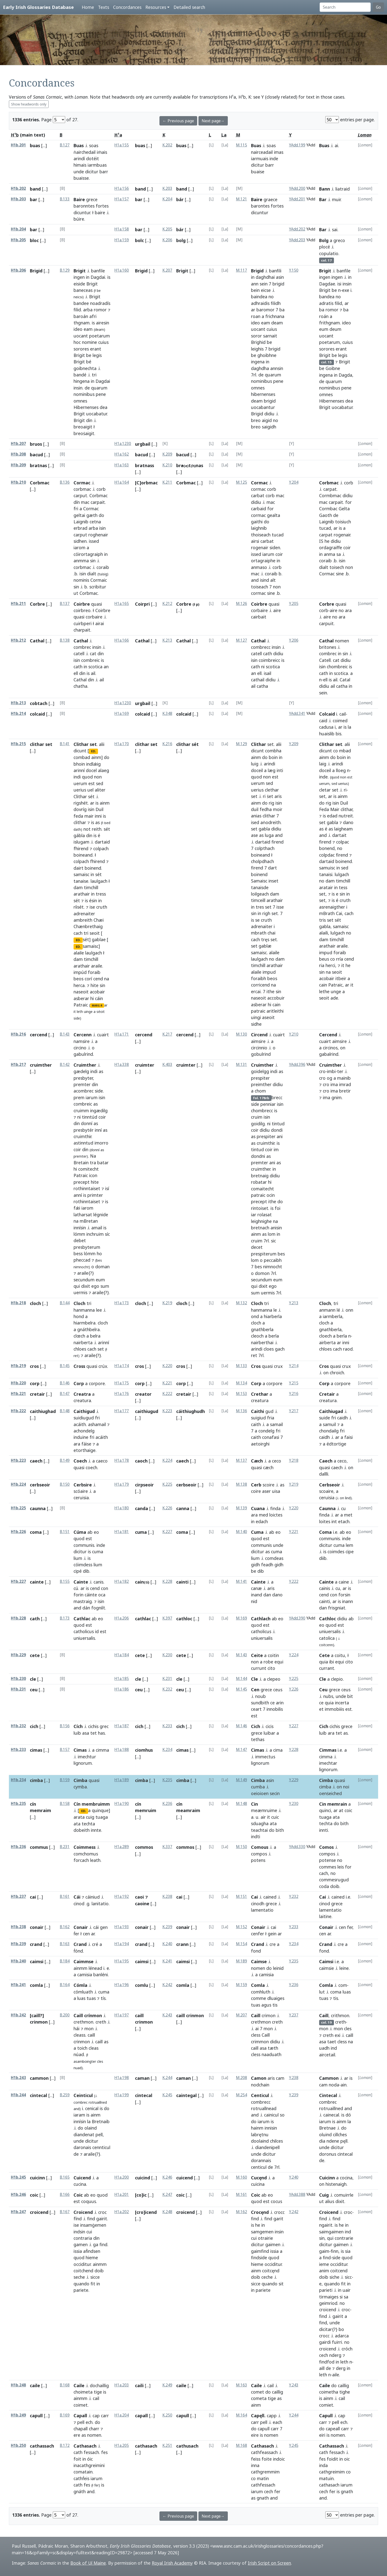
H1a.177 (121, 1410)
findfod (326, 2362)
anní (78, 1195)
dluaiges (275, 1998)
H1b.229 (18, 1655)
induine (81, 1437)
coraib (103, 567)
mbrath (258, 933)
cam (280, 2078)
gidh (255, 1565)
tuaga (102, 1817)
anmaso (259, 567)
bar (33, 199)
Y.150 (293, 270)
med (263, 1515)
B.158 (65, 1803)
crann (182, 1944)
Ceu (323, 1690)
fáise (86, 1444)
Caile (79, 2385)
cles (100, 2061)
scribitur (97, 587)
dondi (277, 1130)
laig (322, 764)
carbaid (258, 509)
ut (76, 593)
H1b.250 (18, 2445)
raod (348, 1349)
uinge (88, 1011)
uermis (80, 1292)
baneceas (83, 290)
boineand (83, 855)
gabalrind (328, 1054)
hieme (92, 2257)
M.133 (241, 1365)
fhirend (81, 848)
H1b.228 (18, 1618)
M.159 (241, 1984)
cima (278, 1750)
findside (259, 2257)
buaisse (81, 178)
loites (324, 1521)
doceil (257, 770)
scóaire (81, 1491)
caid (323, 720)
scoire (268, 1485)
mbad (345, 751)
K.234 (167, 1749)
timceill (258, 900)
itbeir (340, 978)
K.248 (167, 2211)
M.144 (241, 1678)
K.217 (167, 1034)
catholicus (84, 1631)
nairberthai (262, 1342)
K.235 (167, 1779)
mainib (344, 1078)
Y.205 (293, 603)
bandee (81, 303)
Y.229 (293, 1779)
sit (281, 2284)
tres (260, 907)
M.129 (241, 743)
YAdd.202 (297, 229)
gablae (99, 939)
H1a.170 (121, 743)
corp (34, 1383)
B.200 (65, 2015)
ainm (105, 803)
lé (338, 1310)
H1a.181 (121, 1531)
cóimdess (83, 1565)
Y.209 (293, 743)
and (255, 580)
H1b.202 (18, 188)
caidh (342, 1418)
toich (82, 2048)
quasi (96, 604)
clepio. (337, 1679)
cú (76, 1588)
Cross (79, 1366)
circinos (330, 1048)
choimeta (83, 2392)
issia (78, 2251)
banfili (275, 271)
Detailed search (189, 7)
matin (263, 2478)
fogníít (98, 1608)
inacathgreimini (89, 2465)
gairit (101, 2219)
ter (340, 1071)
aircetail (327, 2055)
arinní (79, 770)
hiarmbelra (85, 1323)
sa (338, 554)
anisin (276, 1228)
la (349, 727)
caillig (277, 2392)
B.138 (65, 640)
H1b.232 (18, 1726)
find (91, 2219)
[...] (44, 145)
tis (335, 1998)
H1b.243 (18, 2077)
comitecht (88, 1169)
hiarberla (273, 1316)
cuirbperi (83, 623)
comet (257, 2392)
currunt (258, 1668)
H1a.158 (121, 229)
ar (253, 310)
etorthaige (85, 1450)
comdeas (274, 1558)
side (99, 1091)
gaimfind (260, 2251)
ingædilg (99, 1110)
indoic (279, 2459)
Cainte (81, 1582)
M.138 (241, 1484)
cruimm (81, 1110)
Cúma (80, 1532)
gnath (263, 2498)
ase (254, 835)
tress (101, 894)
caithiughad (43, 1411)
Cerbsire (83, 1485)
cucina (80, 2184)
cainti (182, 1582)
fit (93, 2284)
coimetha (328, 2392)
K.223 (167, 1410)
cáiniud (92, 1897)
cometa (259, 2398)
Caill (255, 2015)
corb (101, 489)
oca (101, 1595)
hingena (82, 381)
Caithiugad (331, 1411)
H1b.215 (18, 743)
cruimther (41, 1065)
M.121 (241, 199)
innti (323, 1830)
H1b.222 (18, 1410)
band (35, 189)
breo (256, 420)
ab (90, 1532)
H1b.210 (18, 482)
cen (86, 1934)
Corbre (37, 604)
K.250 (167, 2415)
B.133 (65, 199)
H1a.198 (121, 2077)
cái (96, 1927)
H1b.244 (18, 2095)
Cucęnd (259, 2178)
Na (93, 1156)
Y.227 (293, 1726)
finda (275, 1508)
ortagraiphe (263, 561)
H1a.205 (121, 2445)
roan (255, 316)
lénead (95, 1968)
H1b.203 (18, 199)
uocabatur (96, 414)
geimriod (328, 2303)
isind (264, 580)
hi (92, 998)
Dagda (345, 375)
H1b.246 (18, 2194)
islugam (81, 842)
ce (272, 1703)
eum (323, 329)
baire (100, 212)
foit (77, 2459)
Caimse (259, 1961)
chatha (80, 686)
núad (79, 2054)
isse (280, 907)
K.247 (167, 2194)
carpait (98, 502)
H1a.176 (121, 1393)
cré (95, 1944)
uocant (81, 336)
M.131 (241, 1064)
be (99, 290)
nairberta (83, 1342)
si (341, 2297)
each (277, 2422)
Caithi (257, 1411)
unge (336, 991)
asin (280, 277)
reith (96, 829)
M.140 (241, 1531)
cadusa (326, 727)
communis (84, 1545)
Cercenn (83, 1035)
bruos (36, 444)
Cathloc (327, 1619)
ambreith (83, 920)
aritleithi (275, 1011)
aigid (267, 420)
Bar (323, 199)
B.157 (65, 1749)
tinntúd (89, 1117)
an (106, 667)
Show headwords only (28, 104)
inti (280, 770)
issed (94, 541)
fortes (102, 206)
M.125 (241, 482)
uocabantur (263, 407)
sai (334, 229)
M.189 (241, 1961)
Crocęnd (260, 2212)
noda (334, 2085)
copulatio (328, 253)
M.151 (241, 1896)
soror (256, 336)
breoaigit (83, 427)
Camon (258, 2078)
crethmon (83, 2022)
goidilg (258, 1124)
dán (86, 1608)
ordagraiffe (330, 547)
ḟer (76, 1934)
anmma (81, 561)
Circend (259, 1035)
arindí (79, 158)
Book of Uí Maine (88, 2563)
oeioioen (260, 1793)
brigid (278, 284)
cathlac (143, 1619)
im (276, 1149)
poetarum (99, 336)
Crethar (259, 1394)
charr (94, 2429)
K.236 (167, 1803)
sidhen (80, 541)
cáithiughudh (190, 1411)
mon (89, 2028)
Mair (334, 809)
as (97, 822)
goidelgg (260, 1071)
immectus (265, 1757)
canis (98, 1582)
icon (93, 1175)
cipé (78, 1571)
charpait (82, 630)
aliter (100, 790)
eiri (322, 2435)
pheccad (82, 1260)
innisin (271, 2128)
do (101, 515)
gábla (79, 835)
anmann (327, 1310)
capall (141, 2415)
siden (275, 547)
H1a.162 (121, 454)
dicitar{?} (328, 2329)
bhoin (79, 764)
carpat (330, 489)
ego (95, 1286)
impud (269, 972)
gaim (324, 2251)
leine (344, 1968)
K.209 (167, 454)
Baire (79, 199)
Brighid (258, 342)
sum (104, 1286)
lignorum (83, 1763)
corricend (260, 985)
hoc (77, 342)
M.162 (241, 2211)
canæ (256, 1588)
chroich (337, 1373)
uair (346, 2290)
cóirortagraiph (88, 554)
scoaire (326, 1491)
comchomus (86, 1854)
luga (269, 835)
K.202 (167, 145)
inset (273, 881)
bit (350, 1696)
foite (267, 2459)
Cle (254, 1679)
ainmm (80, 1968)
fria (270, 1418)
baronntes (84, 206)
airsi (255, 541)
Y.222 (293, 1581)
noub (260, 1696)
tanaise (81, 881)
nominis (81, 580)
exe (345, 290)
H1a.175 (121, 1383)
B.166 (65, 2194)
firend (277, 842)
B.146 (65, 1383)
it (75, 1011)
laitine (325, 1916)
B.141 (65, 743)
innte (96, 1830)
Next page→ (213, 121)
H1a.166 (121, 640)
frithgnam (329, 323)
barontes (260, 206)
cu (343, 1508)
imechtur (87, 1757)
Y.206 (293, 640)
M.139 (241, 1508)
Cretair (327, 1394)
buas (35, 145)
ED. (93, 751)
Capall (80, 2415)
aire (277, 610)
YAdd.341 (297, 713)
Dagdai (98, 277)
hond (79, 1316)
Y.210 (293, 1034)
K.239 (167, 1926)
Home (88, 7)
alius (329, 2201)
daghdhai (265, 277)
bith (280, 1830)
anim (324, 2271)
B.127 (65, 145)
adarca (342, 2336)
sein (264, 284)
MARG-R (97, 1005)
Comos (326, 1847)
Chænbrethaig (88, 926)
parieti (325, 2290)
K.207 (167, 270)
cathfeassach (264, 2452)
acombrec (84, 1091)
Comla (258, 1985)
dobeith (82, 1830)
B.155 (65, 1581)
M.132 (241, 1303)
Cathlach (261, 1619)
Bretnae (327, 2128)
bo (341, 2329)
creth (101, 2022)
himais (80, 165)
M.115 (241, 145)
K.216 (167, 743)
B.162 (65, 1926)
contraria (83, 2238)
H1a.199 (121, 2095)
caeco (102, 1461)
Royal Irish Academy (172, 2563)
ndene (333, 2141)
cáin (99, 998)
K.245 (167, 2095)
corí (88, 979)
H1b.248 (18, 2385)
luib (77, 1733)
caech (36, 1461)
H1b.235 (18, 1803)
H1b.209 (18, 465)
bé (88, 362)
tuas (91, 1998)
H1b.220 (18, 1383)
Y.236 (293, 1984)
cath (78, 667)
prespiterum (263, 1254)
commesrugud (334, 1880)
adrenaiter (84, 914)
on (342, 1048)
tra (93, 1162)
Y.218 (293, 1460)
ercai (256, 991)
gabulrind (83, 1054)
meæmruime (264, 1810)
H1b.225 (18, 1508)
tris (322, 920)
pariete (81, 2290)
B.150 (65, 1484)
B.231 (65, 1846)
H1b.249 (18, 2415)
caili (139, 2385)
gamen (81, 2244)
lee (99, 1310)
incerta (342, 1703)
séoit (101, 1011)
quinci (325, 1810)
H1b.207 (18, 443)
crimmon (260, 2042)
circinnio (259, 1048)
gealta (273, 515)
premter (82, 1084)
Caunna (327, 1508)
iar (253, 1214)
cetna (95, 522)
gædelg (81, 1071)
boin (273, 757)
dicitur (91, 172)
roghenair (98, 535)
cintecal (38, 2095)
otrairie (265, 2238)
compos (259, 1854)
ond (255, 1316)
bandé (80, 375)
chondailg (329, 1431)
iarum (268, 554)
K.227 (167, 1531)
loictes (275, 1515)
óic (90, 2459)
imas (278, 152)
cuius (103, 342)
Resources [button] (155, 7)
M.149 (241, 1779)
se (257, 920)
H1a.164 (121, 482)
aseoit (268, 1017)
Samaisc (259, 881)
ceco (276, 1461)
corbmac (82, 489)
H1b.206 (18, 270)
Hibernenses (86, 407)
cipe (350, 1551)
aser (266, 1491)
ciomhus (144, 1750)
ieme (324, 2264)
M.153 (241, 1393)
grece (91, 199)
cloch (35, 1303)
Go (378, 7)
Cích (78, 1726)
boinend (93, 868)
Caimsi (326, 1961)
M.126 (241, 603)
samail (276, 1424)
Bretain (81, 1162)
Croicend (83, 2212)
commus (39, 1847)
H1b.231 (18, 1689)
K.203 (167, 188)
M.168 (241, 2445)
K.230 (167, 1655)
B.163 (65, 1943)
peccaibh (273, 1260)
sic (273, 1241)
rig (271, 803)
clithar (80, 822)
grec (104, 1726)
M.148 (241, 1803)
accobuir (276, 998)
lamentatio (330, 1910)
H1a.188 (121, 1749)
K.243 (167, 2015)
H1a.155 (121, 145)
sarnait (270, 336)
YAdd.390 (297, 1618)
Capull (326, 2415)
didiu (269, 414)
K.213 (167, 640)
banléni (100, 1974)
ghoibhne (266, 355)
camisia (84, 1974)
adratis (326, 303)
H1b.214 (18, 713)
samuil (329, 1424)
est (91, 783)
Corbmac (39, 483)
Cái (77, 1897)
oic (347, 2459)
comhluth (260, 1992)
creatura (82, 1400)
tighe (344, 2392)
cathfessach (263, 2485)
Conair (81, 1927)
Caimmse (84, 1961)
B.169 (65, 2415)
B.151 (65, 1531)
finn (334, 2251)
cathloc (184, 1619)
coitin (273, 1655)
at (341, 1810)
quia (323, 1662)
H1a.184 (121, 1655)
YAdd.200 (297, 188)
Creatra (82, 1394)
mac (85, 502)
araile (96, 966)
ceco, (342, 1461)
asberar (81, 998)
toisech (336, 567)
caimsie (326, 1968)
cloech (325, 1336)
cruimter (144, 1065)
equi (278, 1662)
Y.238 (293, 2077)
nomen (342, 641)
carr (105, 2415)
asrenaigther (332, 907)
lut (322, 1992)
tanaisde (260, 887)
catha (342, 686)
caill (91, 2035)
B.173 (65, 1618)
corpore (97, 1383)
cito (349, 1662)
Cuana (258, 1508)
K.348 (167, 713)
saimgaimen (331, 2232)
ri (264, 796)
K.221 (167, 1383)
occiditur (82, 2264)
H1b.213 (18, 703)
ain (344, 2085)
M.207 (241, 2015)
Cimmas (327, 1750)
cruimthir (82, 1136)
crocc (279, 2212)
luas (81, 1998)
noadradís (100, 303)
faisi (348, 1437)
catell (79, 653)
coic (348, 1810)
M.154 (241, 1943)
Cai (339, 913)
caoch (141, 1461)
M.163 (241, 2385)
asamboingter (85, 2061)
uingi (256, 1017)
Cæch (257, 1461)
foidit (332, 2459)
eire (255, 2435)
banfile (98, 271)
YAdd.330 (297, 1846)
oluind (325, 2134)
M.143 (241, 1655)
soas (93, 145)
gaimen (272, 2244)
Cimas (80, 1750)
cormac (258, 489)
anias (256, 816)
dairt (78, 868)
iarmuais (259, 158)
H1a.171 (121, 1034)
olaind (90, 2128)
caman (142, 2078)
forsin (344, 1595)
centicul (259, 2167)
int (334, 1521)
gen (104, 1927)
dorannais (261, 2160)
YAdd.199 (297, 145)
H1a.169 (121, 713)
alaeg (103, 770)
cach (78, 933)
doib (334, 1886)
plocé (324, 247)
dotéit (92, 158)
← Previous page (178, 121)
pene (101, 394)
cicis (269, 1726)
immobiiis (334, 1709)
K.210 (167, 465)
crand (36, 1944)
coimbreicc (269, 660)
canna (182, 1508)
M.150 (241, 1846)
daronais (82, 2147)
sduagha (260, 1823)
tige (98, 2392)
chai (271, 933)
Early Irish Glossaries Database (38, 7)
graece (270, 199)
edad (332, 816)
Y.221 (293, 1531)
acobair (97, 992)
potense (327, 1860)
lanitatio (100, 1903)
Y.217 (293, 1410)
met (348, 1515)
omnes (80, 401)
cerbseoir (40, 1485)
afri (93, 316)
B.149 (65, 1460)
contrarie (344, 2238)
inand (256, 1595)
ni (263, 667)
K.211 (167, 482)
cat (93, 653)
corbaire (94, 617)
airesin (102, 323)
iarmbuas (97, 165)
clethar (272, 790)
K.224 (167, 1460)
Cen (255, 1690)
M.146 (241, 1726)
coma (36, 1532)
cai (33, 1897)
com (342, 1985)
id (97, 1631)
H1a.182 (121, 1581)
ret (254, 1355)
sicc (348, 2277)
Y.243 (293, 2385)
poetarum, (330, 342)
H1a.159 (121, 240)
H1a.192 (121, 1896)
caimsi (36, 1961)
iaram (79, 2115)
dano (348, 822)
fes (104, 2452)
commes (327, 1867)
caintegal (186, 2095)
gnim (336, 1097)
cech (323, 2355)
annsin (276, 368)
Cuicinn (327, 2178)
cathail (257, 680)
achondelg (84, 1431)
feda (78, 816)
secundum (84, 1280)
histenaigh (336, 2184)
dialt (91, 574)
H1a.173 (121, 1303)
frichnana (274, 316)
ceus (277, 1690)
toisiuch (343, 522)
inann (347, 1601)
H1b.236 (18, 1846)
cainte (37, 1582)
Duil (99, 809)
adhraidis (260, 303)
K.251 (167, 2445)
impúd (80, 972)
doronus (327, 2154)
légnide (100, 1214)
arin (280, 1703)
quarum (99, 388)
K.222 (167, 1393)
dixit (85, 1286)
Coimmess (85, 1847)
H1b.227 (18, 1581)
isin (102, 528)
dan (267, 1595)
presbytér (84, 1130)
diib (323, 1558)
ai (336, 145)
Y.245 (293, 2445)
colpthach (264, 848)
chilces (276, 2141)
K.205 (167, 229)
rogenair (259, 547)
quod (87, 777)
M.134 (241, 1383)
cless (255, 2035)
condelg (266, 1431)
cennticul (101, 2147)
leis (340, 1867)
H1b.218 (18, 1303)
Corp (79, 1383)
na (106, 979)
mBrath (327, 913)
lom (271, 1234)
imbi (331, 1071)
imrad (345, 1084)
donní (86, 1123)
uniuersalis (84, 1638)
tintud (278, 1124)
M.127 (241, 640)
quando (81, 2284)
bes (281, 1254)
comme (258, 1998)
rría (339, 959)
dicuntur (82, 212)
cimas (36, 1750)
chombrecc (262, 1110)
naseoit (81, 992)
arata (79, 1817)
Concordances (127, 7)
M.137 (241, 1460)
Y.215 (293, 1383)
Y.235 (293, 1961)
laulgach (99, 881)
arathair (82, 894)
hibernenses (263, 394)
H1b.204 (18, 229)
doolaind (260, 2141)
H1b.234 (18, 1779)
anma (329, 554)
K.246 (167, 2177)
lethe (324, 991)
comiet (326, 2405)
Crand (80, 1944)
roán (324, 316)
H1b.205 (18, 240)
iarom (79, 547)
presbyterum (87, 1247)
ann (254, 284)
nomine (89, 342)
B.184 (65, 1961)
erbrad (80, 528)
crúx (102, 1366)
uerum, (324, 783)
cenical (91, 2108)
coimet (81, 2405)
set (270, 744)
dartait (339, 835)
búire (79, 219)
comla (36, 1985)
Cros (256, 1366)
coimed (340, 720)
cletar (325, 790)
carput (80, 495)
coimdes (336, 1551)
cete (35, 1655)
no (271, 297)
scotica (95, 667)
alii (101, 744)
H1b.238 (18, 1926)
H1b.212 (18, 640)
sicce (95, 2277)
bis (338, 734)
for (270, 509)
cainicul (271, 2115)
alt (273, 580)
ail (93, 673)
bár (180, 199)
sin (93, 561)
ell (76, 673)
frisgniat (336, 1608)
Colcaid (327, 714)
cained (269, 1897)
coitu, (340, 1655)
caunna (38, 1508)
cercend (38, 1035)
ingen (79, 277)
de (87, 388)
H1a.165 (121, 603)
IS (321, 541)
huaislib (326, 734)
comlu (141, 1985)
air (263, 1817)
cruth (101, 907)
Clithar (80, 796)
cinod (79, 1903)
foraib (94, 972)
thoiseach (261, 535)
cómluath (83, 1992)
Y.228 (293, 1749)
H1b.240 (18, 1961)
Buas (79, 145)
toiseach (259, 587)
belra (95, 1336)
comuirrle (343, 2195)
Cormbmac (330, 495)
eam (88, 329)
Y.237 (293, 2015)
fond (324, 1951)
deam (277, 323)
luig (254, 764)
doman (102, 1267)
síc (107, 1234)
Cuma (257, 1532)
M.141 (241, 1581)
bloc (34, 240)
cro (322, 1071)
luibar (269, 1733)
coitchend (83, 2271)
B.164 (65, 1984)
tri (94, 375)
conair (36, 1927)
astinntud (83, 1143)
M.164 (241, 2415)
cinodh (257, 1903)
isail (267, 673)
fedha (266, 809)
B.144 (65, 1303)
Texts (103, 7)
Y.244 (293, 2415)
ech (89, 2422)
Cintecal (328, 2095)
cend (98, 979)
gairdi (325, 2342)
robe (268, 1662)
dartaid (102, 842)
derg (341, 2368)
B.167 (65, 2211)
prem (79, 1097)
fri (76, 509)
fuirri (337, 2342)
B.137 (65, 603)
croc (102, 2212)
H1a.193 (121, 1926)
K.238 (167, 1896)
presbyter (83, 1078)
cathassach (42, 2446)
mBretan (89, 1221)
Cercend (328, 1035)
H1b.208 (18, 454)
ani (280, 1136)
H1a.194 (121, 1943)
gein (272, 1934)
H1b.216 (18, 1034)
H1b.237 (18, 1896)
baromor (265, 310)
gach (280, 1349)
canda (141, 1508)
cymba (80, 1787)
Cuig (324, 2195)
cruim (256, 1117)
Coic (78, 2195)
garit (278, 2219)
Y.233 (293, 1926)
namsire (82, 1041)
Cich (255, 1726)
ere (77, 2435)
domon (262, 1273)
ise (92, 907)
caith (256, 1424)
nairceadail (262, 152)
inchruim (95, 1234)
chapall (81, 2429)
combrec (82, 647)
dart (272, 868)
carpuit (326, 623)
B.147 (65, 1393)
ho (99, 1253)
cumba (258, 1787)
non (277, 587)
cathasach (146, 2446)
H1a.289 (121, 1846)
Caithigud (84, 1411)
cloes (269, 1349)
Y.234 (293, 1943)
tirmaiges (328, 2297)
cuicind (142, 2178)
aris (278, 796)
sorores (81, 349)
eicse (266, 290)
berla (274, 1336)
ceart (256, 1709)
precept (82, 1182)
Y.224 (293, 1655)
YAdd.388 (297, 2194)
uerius (80, 790)
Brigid (36, 271)
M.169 (241, 1618)
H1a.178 (121, 1460)
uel (90, 790)
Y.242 (293, 2211)
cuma (97, 1551)
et (321, 1709)
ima (334, 1084)
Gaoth (325, 515)
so (282, 2115)
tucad (278, 535)
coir (279, 554)
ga (95, 2244)
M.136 (241, 1410)
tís (103, 1998)
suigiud (258, 1418)
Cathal (37, 641)
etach (343, 1521)
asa (85, 1733)
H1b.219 (18, 1365)
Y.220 (293, 1508)
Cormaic (98, 580)
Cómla (80, 1985)
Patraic (81, 1005)
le (275, 1310)
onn (349, 1310)
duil (254, 809)
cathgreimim (332, 2472)
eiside (79, 284)
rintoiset (259, 1208)
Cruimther (85, 1065)
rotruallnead (263, 2108)
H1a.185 (121, 1678)
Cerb (256, 1485)
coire (256, 1491)
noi (346, 1787)
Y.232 (293, 1896)
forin (78, 1595)
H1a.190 (121, 1803)
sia (347, 2251)
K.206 (167, 240)
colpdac (327, 855)
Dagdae (327, 284)
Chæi (99, 920)
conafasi (270, 1437)
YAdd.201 (297, 199)
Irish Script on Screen (269, 2563)
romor (100, 310)
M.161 (241, 2194)
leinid (278, 1968)
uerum (80, 783)
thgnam (82, 323)
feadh (267, 1565)
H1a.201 (121, 2194)
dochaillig (99, 2385)
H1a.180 (121, 1508)
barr (103, 172)
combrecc (261, 647)
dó (348, 2115)
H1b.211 (18, 603)
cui (89, 2232)
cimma (102, 1750)
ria (321, 965)
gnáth (80, 2491)
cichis (93, 1726)
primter (95, 1195)
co (335, 751)
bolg (181, 240)
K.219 (167, 1303)
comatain (83, 2472)
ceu (34, 1690)
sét (91, 796)
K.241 (167, 1961)
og (329, 1078)
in (87, 277)
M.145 (241, 1689)
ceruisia (81, 1497)
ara (348, 610)
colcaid (37, 714)
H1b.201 (18, 145)
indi (77, 777)
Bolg (324, 240)
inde (274, 158)
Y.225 (293, 1678)
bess (78, 1253)
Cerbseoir (329, 1485)
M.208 (241, 2077)
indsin (79, 2232)
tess (343, 887)
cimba (36, 1780)
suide (324, 1418)
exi (337, 2035)
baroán (81, 316)
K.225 (167, 1484)
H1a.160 (121, 270)
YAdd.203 (297, 240)
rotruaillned (98, 2102)
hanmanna (84, 1310)
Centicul (260, 2095)
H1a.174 (121, 1365)
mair (89, 816)
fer (349, 1927)
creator (143, 1394)
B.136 (65, 482)
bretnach (260, 1228)
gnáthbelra (88, 1329)
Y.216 (293, 1393)
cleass (79, 2035)
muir (336, 199)
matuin (326, 2478)
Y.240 (293, 2177)
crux (346, 1366)
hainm (257, 2128)
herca (79, 985)
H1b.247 (18, 2211)
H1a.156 (121, 188)
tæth (273, 2048)
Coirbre (82, 604)
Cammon (329, 2078)
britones (327, 647)
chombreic (337, 667)
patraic (258, 1011)
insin (78, 388)
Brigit (80, 271)
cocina (346, 2178)
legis (97, 355)
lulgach (342, 874)
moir (277, 809)
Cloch (79, 1303)
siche (334, 2277)
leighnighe (261, 1221)
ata (77, 1824)
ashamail (97, 1424)
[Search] (345, 7)
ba (282, 310)
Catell (325, 660)
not (87, 829)
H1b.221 (18, 1393)
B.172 (65, 2445)
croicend (39, 2212)
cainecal (331, 2115)
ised (107, 822)
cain (276, 1004)
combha (273, 751)
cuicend (184, 2178)
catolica (327, 1638)
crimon (268, 2015)
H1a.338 (121, 1064)
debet (80, 1240)
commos (144, 1847)
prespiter (260, 1078)
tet (93, 1733)
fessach (91, 2452)
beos (78, 979)
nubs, (328, 1696)
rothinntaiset (87, 1188)
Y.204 (293, 482)
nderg (335, 2355)
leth (80, 1011)
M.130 (241, 1034)
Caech (325, 1461)
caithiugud (146, 1411)
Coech (80, 1461)
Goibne (333, 368)
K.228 (167, 1581)
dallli (323, 1474)
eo (96, 1532)
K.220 (167, 1365)
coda (324, 1886)
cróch (347, 2349)
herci (330, 965)
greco (339, 240)
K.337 (167, 1846)
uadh (324, 2048)
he (327, 541)
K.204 (167, 199)
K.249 (167, 2385)
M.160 (241, 2177)
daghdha (260, 368)
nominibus (84, 394)
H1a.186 (121, 1689)
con (104, 1588)
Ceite (257, 1655)
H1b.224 (18, 1484)
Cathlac (82, 1619)
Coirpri (142, 604)
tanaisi (325, 874)
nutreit (346, 816)
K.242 (167, 1984)
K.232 (167, 1689)
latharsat (83, 1214)
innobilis (275, 1709)
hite (94, 985)
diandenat (84, 2134)
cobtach (38, 703)
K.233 (167, 1726)
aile (335, 2375)
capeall (333, 2429)
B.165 (65, 2177)
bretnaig (260, 1176)
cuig (90, 1817)
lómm (79, 1234)
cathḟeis (81, 2478)
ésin (93, 900)
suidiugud (84, 1418)
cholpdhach (262, 861)
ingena (258, 362)
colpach (101, 848)
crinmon (82, 2042)
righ (266, 913)
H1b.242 (18, 2015)
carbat (257, 495)
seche (79, 2277)
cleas (93, 2048)
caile (35, 2385)
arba (88, 310)
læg (271, 770)
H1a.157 (121, 199)
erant (95, 349)
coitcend (339, 2271)
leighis (257, 349)
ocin (271, 1195)
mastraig (83, 1601)
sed (99, 783)
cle (33, 1679)
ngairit (325, 2225)
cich (34, 1726)
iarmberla (332, 1316)
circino (80, 1048)
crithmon (340, 2015)
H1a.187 (121, 1726)
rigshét (81, 803)
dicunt (80, 751)
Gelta (344, 509)
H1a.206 (121, 1618)
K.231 (167, 1678)
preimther (261, 1084)
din (89, 420)
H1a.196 (121, 1984)
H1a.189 (121, 1779)
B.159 (65, 1779)
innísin (80, 1228)
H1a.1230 (122, 443)
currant (326, 1668)
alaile (79, 953)
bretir (345, 1091)
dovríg (80, 809)
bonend (327, 848)
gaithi (257, 522)
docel (91, 770)
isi (339, 284)
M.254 (241, 2095)
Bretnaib (101, 2121)
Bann (324, 189)
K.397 (167, 1618)
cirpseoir (144, 1485)
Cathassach (331, 2446)
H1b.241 (18, 1984)
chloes (80, 1349)
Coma (325, 1532)
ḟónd (78, 1951)
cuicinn (37, 2178)
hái (76, 2028)
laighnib (259, 528)
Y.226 (293, 1689)
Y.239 (293, 2095)
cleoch (257, 1336)
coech (91, 1467)
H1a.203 (121, 2385)
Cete (324, 1655)
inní (98, 1130)
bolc (139, 240)
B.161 (65, 1896)
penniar (268, 1104)
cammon (39, 2078)
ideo (78, 329)
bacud (36, 455)
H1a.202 (121, 2211)
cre (273, 1944)
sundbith (260, 1703)
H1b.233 (18, 1749)
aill (322, 2368)
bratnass (144, 465)
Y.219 (293, 1484)
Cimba (80, 1780)
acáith (80, 1424)
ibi (331, 1662)
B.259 (65, 2095)
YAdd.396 (297, 1064)
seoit (95, 933)
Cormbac (328, 509)
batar (103, 1162)
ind (334, 2048)
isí (107, 1188)
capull (36, 2415)
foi (277, 1208)
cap (96, 2415)
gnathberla (262, 1329)
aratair (326, 887)
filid (77, 310)
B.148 (65, 1410)
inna (255, 2465)
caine (344, 1582)
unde (79, 172)
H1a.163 (121, 465)
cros (34, 1366)
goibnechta (85, 368)
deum (335, 329)
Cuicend (82, 2178)
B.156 (65, 1726)
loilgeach (260, 894)
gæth (91, 515)
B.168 (65, 2385)
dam (78, 887)
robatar (259, 1182)
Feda (324, 809)
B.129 (65, 270)
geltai (79, 515)
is (108, 277)
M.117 (241, 270)
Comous (259, 1847)
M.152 (241, 1926)
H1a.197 (121, 2015)
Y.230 (293, 1803)
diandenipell (267, 2147)
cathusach (187, 2446)
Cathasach (85, 2446)
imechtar (328, 1763)
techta (88, 1824)
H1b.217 (18, 1064)
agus (266, 2005)
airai (99, 623)
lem (349, 1545)
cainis (324, 1588)
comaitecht (262, 1189)
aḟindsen (91, 2251)
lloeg (341, 770)
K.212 (167, 603)
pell (99, 2134)
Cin (254, 1804)
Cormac (82, 483)
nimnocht (272, 1267)
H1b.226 (18, 1531)
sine (271, 593)
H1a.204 (121, 2415)
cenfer (257, 1934)
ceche (267, 2277)
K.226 (167, 1508)
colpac (342, 842)
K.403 (167, 1064)
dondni (258, 1156)
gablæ (265, 946)
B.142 (65, 1064)
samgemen (262, 2232)
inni (98, 816)
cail (342, 714)
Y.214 (293, 1365)
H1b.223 (18, 1460)
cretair (37, 1394)
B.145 (65, 1365)
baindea (259, 297)
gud (269, 1411)
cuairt (103, 1035)
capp (272, 2415)
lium (78, 1558)
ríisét (79, 907)
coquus (88, 2201)
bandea (326, 297)
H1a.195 (121, 1961)
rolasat (264, 1214)
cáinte (91, 1595)
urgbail (142, 444)
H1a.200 (121, 2177)
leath (95, 1860)
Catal (345, 680)
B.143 (65, 1034)
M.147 (241, 1749)
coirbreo (82, 610)
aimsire (258, 1041)
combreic (90, 660)
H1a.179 (121, 1484)
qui (77, 1286)
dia (322, 2141)
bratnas (38, 465)
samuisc (327, 868)
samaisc (81, 874)
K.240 (167, 1943)
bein (255, 290)
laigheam (343, 829)
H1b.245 (18, 2177)
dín (77, 502)
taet (331, 2042)
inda (323, 2465)
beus (324, 959)
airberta (327, 1342)
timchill (91, 887)
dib (86, 1571)
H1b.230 (18, 1678)
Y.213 (293, 1303)
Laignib (81, 522)
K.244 (167, 2077)
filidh (276, 303)
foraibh (258, 978)
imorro (101, 1143)
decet (257, 1247)
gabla (264, 829)
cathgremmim (265, 2472)
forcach (81, 1860)
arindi (269, 764)
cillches (340, 2134)
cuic (275, 1817)
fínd (78, 2219)
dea (103, 407)
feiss (255, 2459)
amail (96, 1228)
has (101, 1733)
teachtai (259, 1830)
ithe (270, 991)
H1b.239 (18, 1943)
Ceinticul (83, 2095)
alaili (323, 933)
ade (334, 998)
